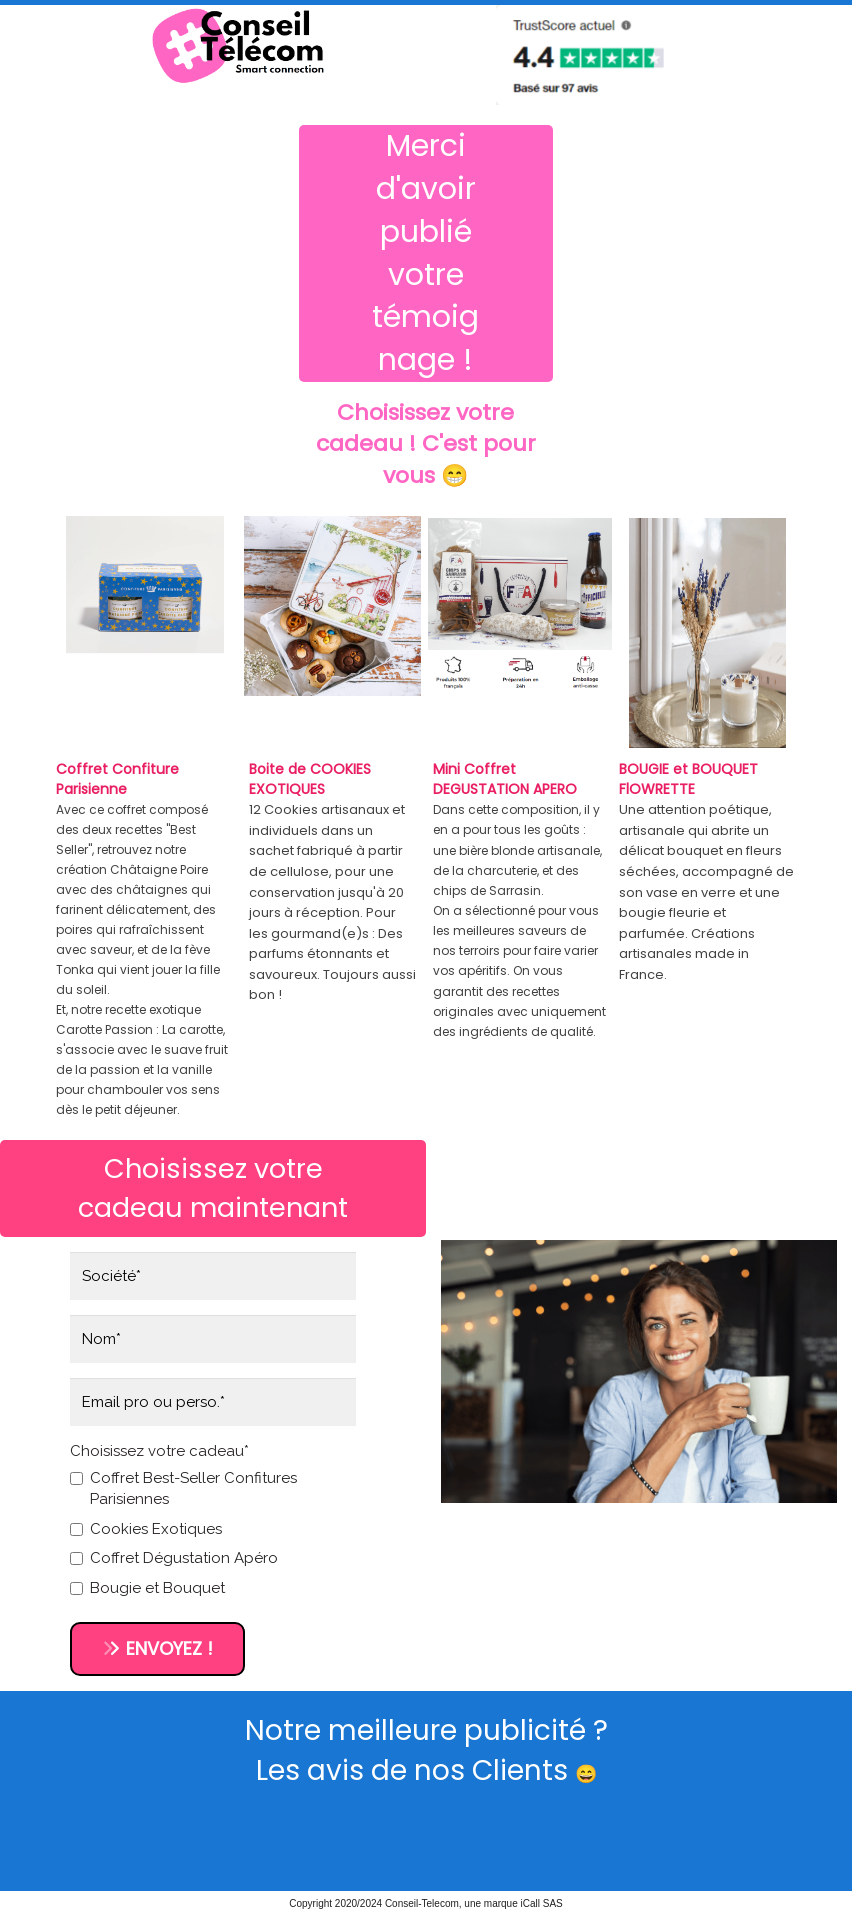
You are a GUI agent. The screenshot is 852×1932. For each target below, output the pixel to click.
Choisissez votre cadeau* (159, 1451)
